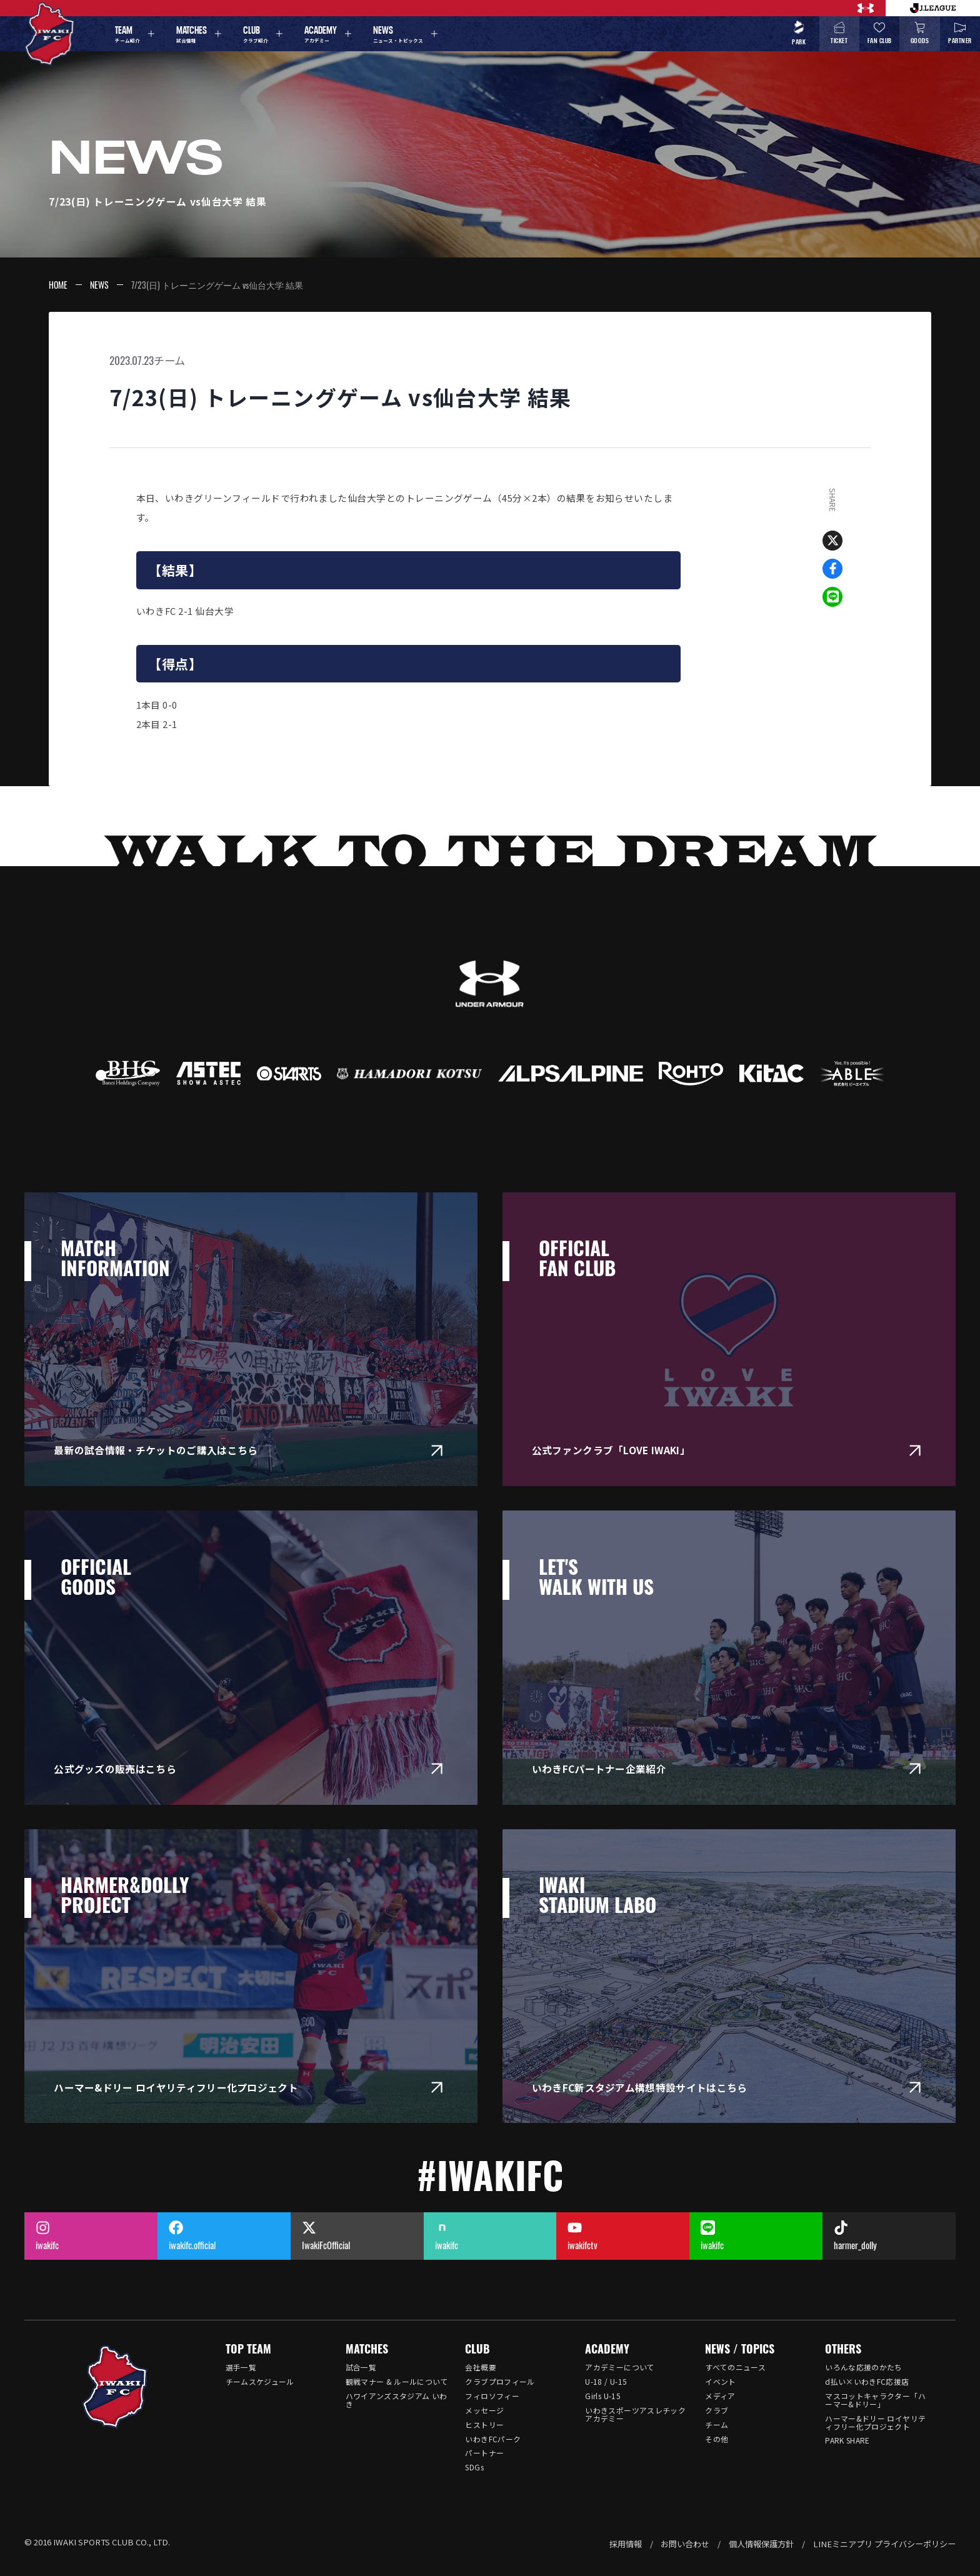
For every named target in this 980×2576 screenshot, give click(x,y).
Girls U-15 (603, 2395)
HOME (58, 284)
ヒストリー (484, 2424)
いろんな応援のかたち (863, 2367)
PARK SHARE (847, 2440)
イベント (720, 2381)
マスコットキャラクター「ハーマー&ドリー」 (875, 2399)
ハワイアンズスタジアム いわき (397, 2399)
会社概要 (480, 2367)
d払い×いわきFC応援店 (867, 2381)
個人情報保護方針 (761, 2544)
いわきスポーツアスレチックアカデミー (635, 2414)
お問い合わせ (685, 2544)
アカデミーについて (619, 2367)
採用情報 (625, 2544)
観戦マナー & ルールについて (397, 2381)
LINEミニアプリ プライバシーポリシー (884, 2544)
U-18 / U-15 (606, 2381)
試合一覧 (361, 2367)
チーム (169, 360)
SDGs (474, 2467)
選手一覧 (241, 2367)
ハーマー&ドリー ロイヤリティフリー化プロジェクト (875, 2422)
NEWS (99, 284)
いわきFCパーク (493, 2439)
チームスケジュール (260, 2381)
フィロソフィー (492, 2395)
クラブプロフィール (499, 2381)
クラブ (716, 2410)
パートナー (484, 2452)
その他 (716, 2439)
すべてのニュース (735, 2367)
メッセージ (484, 2410)
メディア (720, 2395)
